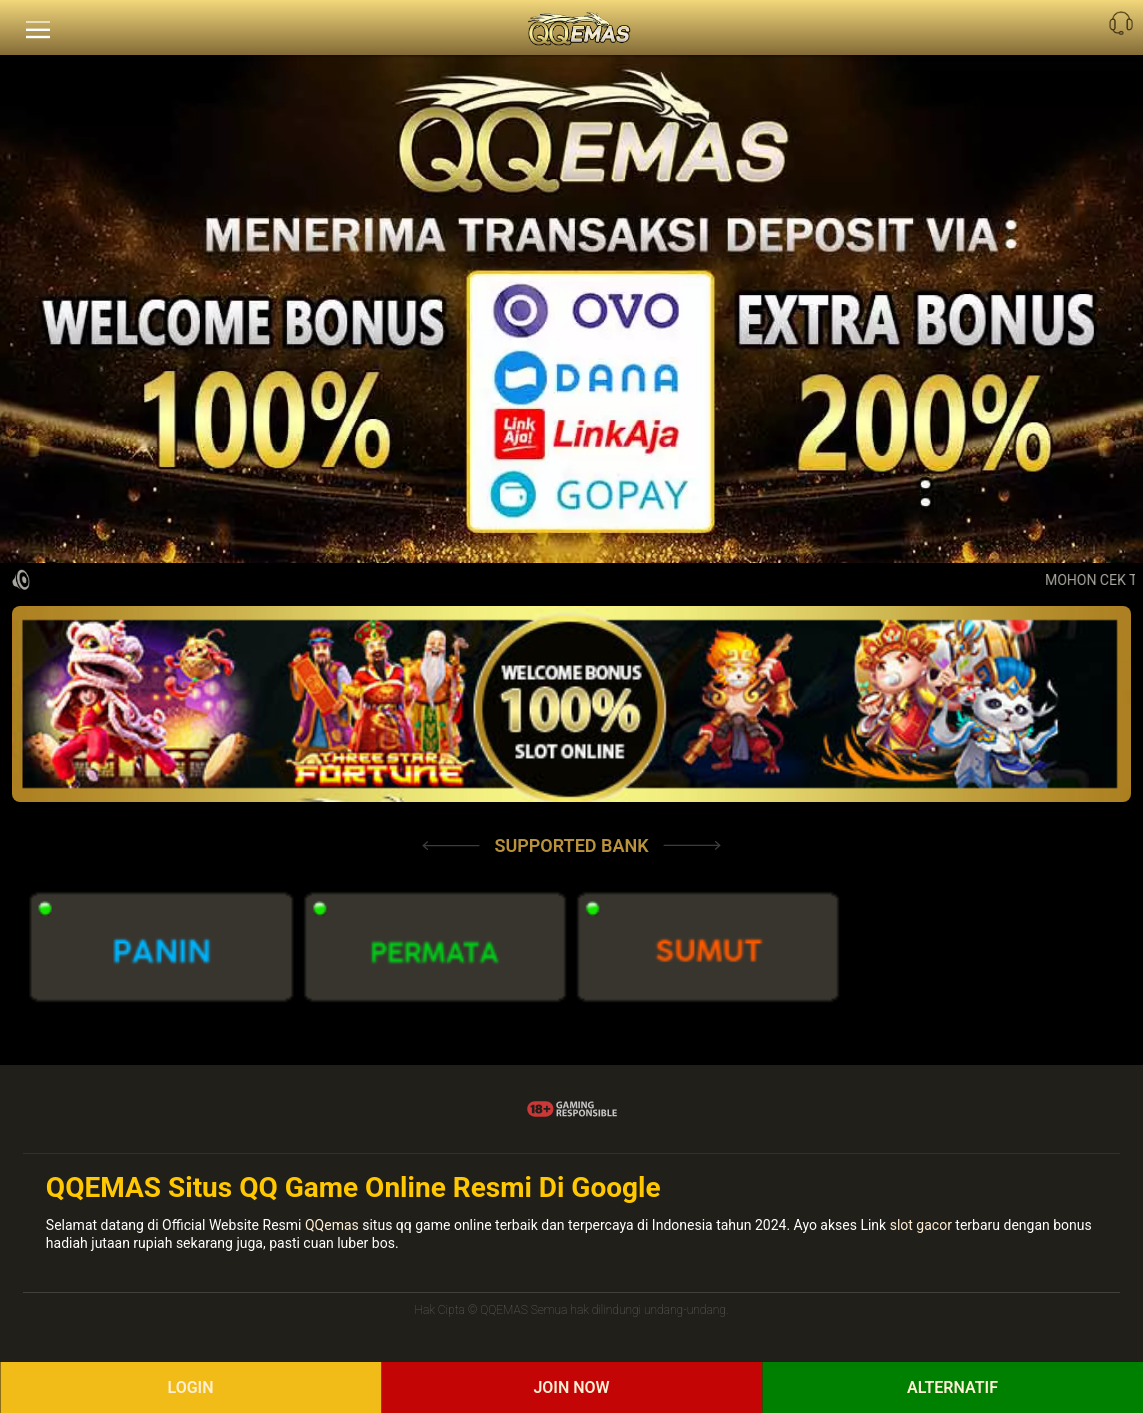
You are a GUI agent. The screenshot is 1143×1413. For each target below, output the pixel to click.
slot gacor (921, 1225)
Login (190, 1387)
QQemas (332, 1225)
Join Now (571, 1387)
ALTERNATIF (952, 1387)
